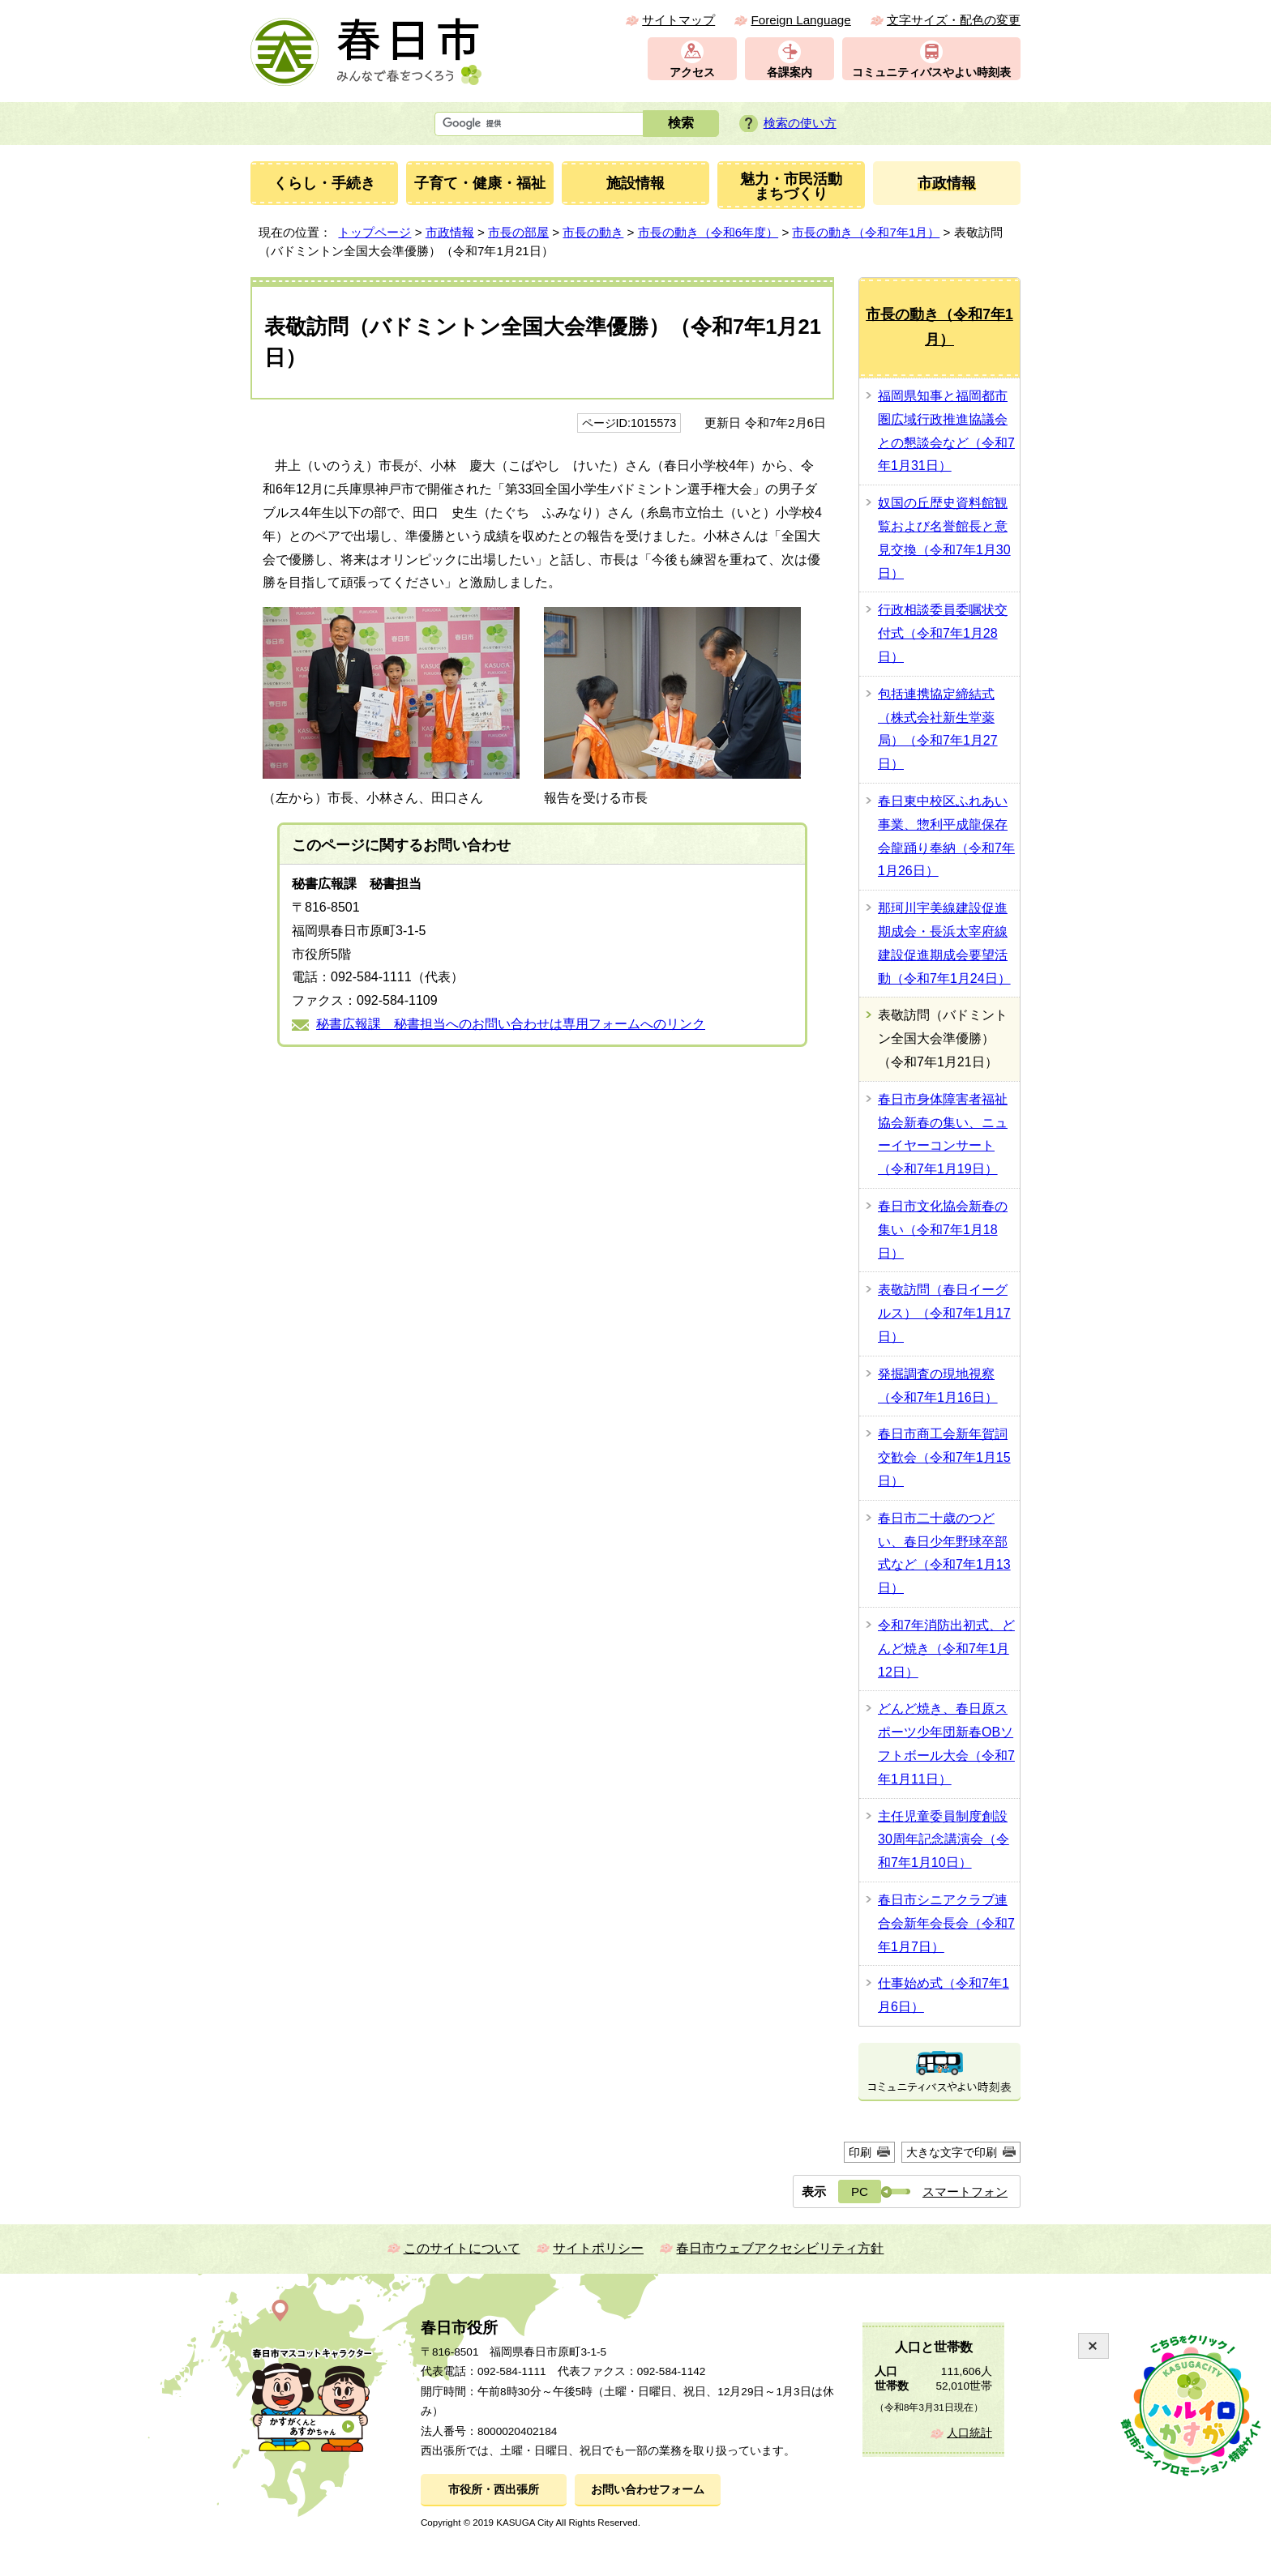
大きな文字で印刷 (951, 2152)
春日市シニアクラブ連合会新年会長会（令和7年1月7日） (946, 1923)
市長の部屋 (518, 232)
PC (859, 2191)
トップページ (374, 232)
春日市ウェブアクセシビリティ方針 (780, 2248)
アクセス (692, 72)
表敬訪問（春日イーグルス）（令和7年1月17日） (944, 1313)
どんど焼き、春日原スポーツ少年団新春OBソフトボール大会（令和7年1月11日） (946, 1743)
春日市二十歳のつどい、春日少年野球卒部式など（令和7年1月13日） (944, 1553)
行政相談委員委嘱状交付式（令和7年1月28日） (943, 633)
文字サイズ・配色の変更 (954, 20)
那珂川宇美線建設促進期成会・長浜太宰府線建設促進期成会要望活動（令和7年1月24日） (944, 943)
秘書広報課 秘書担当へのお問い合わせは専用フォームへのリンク (510, 1024)
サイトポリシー (598, 2248)
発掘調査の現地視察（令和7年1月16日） (938, 1385)
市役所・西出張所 (493, 2490)
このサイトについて (462, 2248)
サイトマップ (678, 20)
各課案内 (789, 72)
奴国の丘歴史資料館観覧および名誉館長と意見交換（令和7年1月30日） (944, 537)
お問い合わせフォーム (647, 2490)
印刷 (860, 2152)
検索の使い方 (800, 123)
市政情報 (450, 232)
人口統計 (969, 2433)
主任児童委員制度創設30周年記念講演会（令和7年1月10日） (943, 1839)
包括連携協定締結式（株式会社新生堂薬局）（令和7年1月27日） (938, 729)
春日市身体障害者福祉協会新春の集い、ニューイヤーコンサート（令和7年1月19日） (943, 1134)
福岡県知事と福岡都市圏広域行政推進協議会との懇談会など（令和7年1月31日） (946, 430)
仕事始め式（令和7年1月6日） (943, 1995)
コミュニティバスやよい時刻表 (931, 72)
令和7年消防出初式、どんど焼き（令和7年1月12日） (946, 1648)
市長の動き (593, 232)
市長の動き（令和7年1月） (865, 232)
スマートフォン (965, 2191)
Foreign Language (800, 20)
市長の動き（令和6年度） (708, 232)
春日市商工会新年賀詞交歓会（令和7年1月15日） (944, 1457)
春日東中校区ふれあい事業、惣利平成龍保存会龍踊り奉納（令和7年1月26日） (946, 836)
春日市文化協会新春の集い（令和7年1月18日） (943, 1229)
